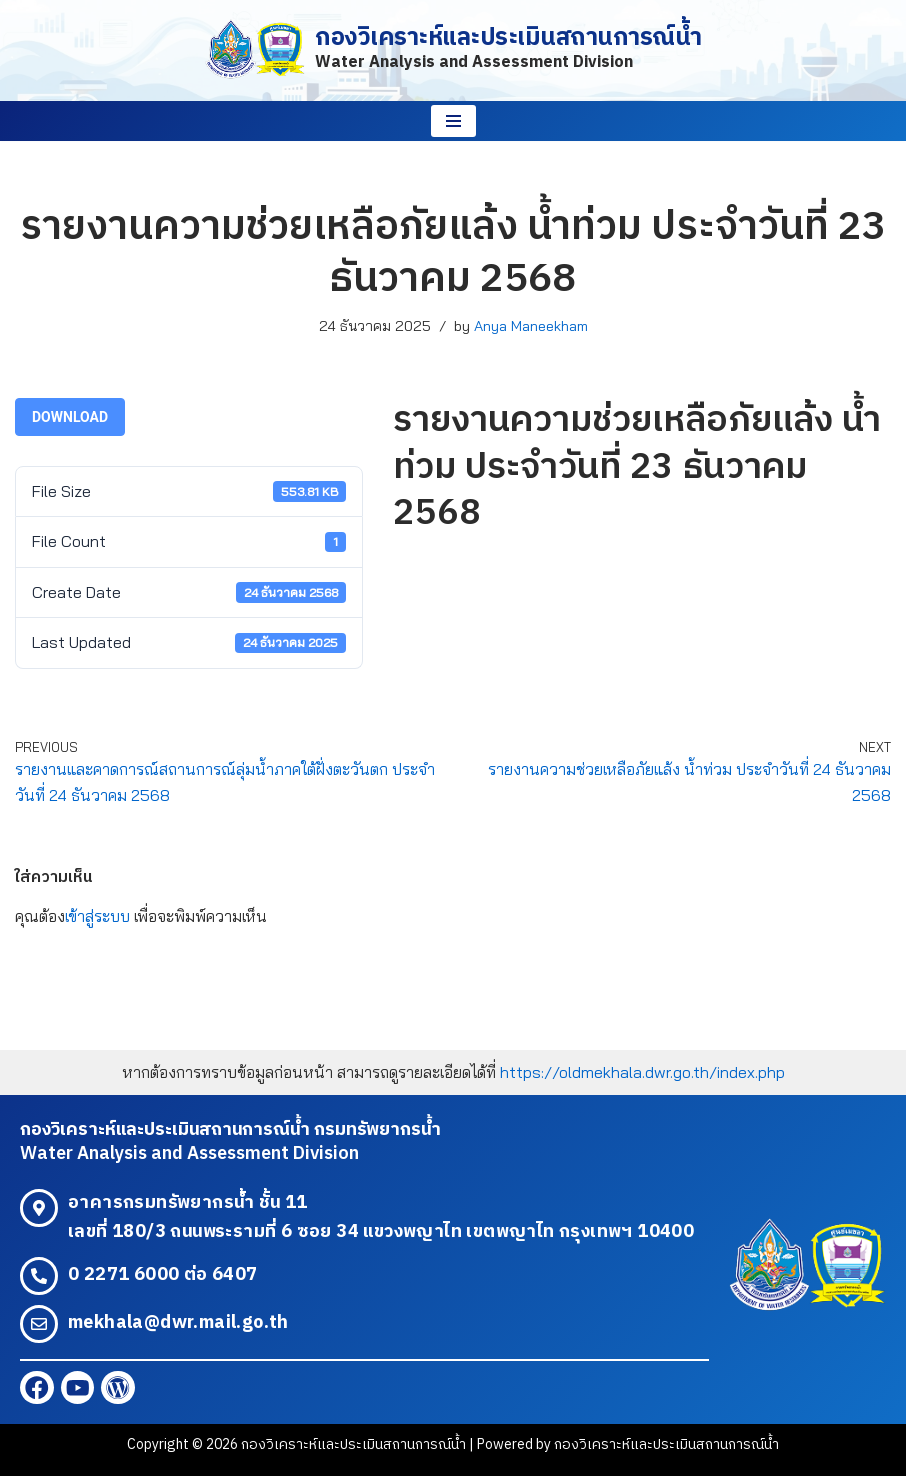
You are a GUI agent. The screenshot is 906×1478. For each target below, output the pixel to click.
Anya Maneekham (531, 326)
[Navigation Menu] (453, 121)
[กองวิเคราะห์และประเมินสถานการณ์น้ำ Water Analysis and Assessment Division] (453, 50)
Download (70, 417)
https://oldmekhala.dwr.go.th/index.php (642, 1072)
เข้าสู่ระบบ (97, 917)
